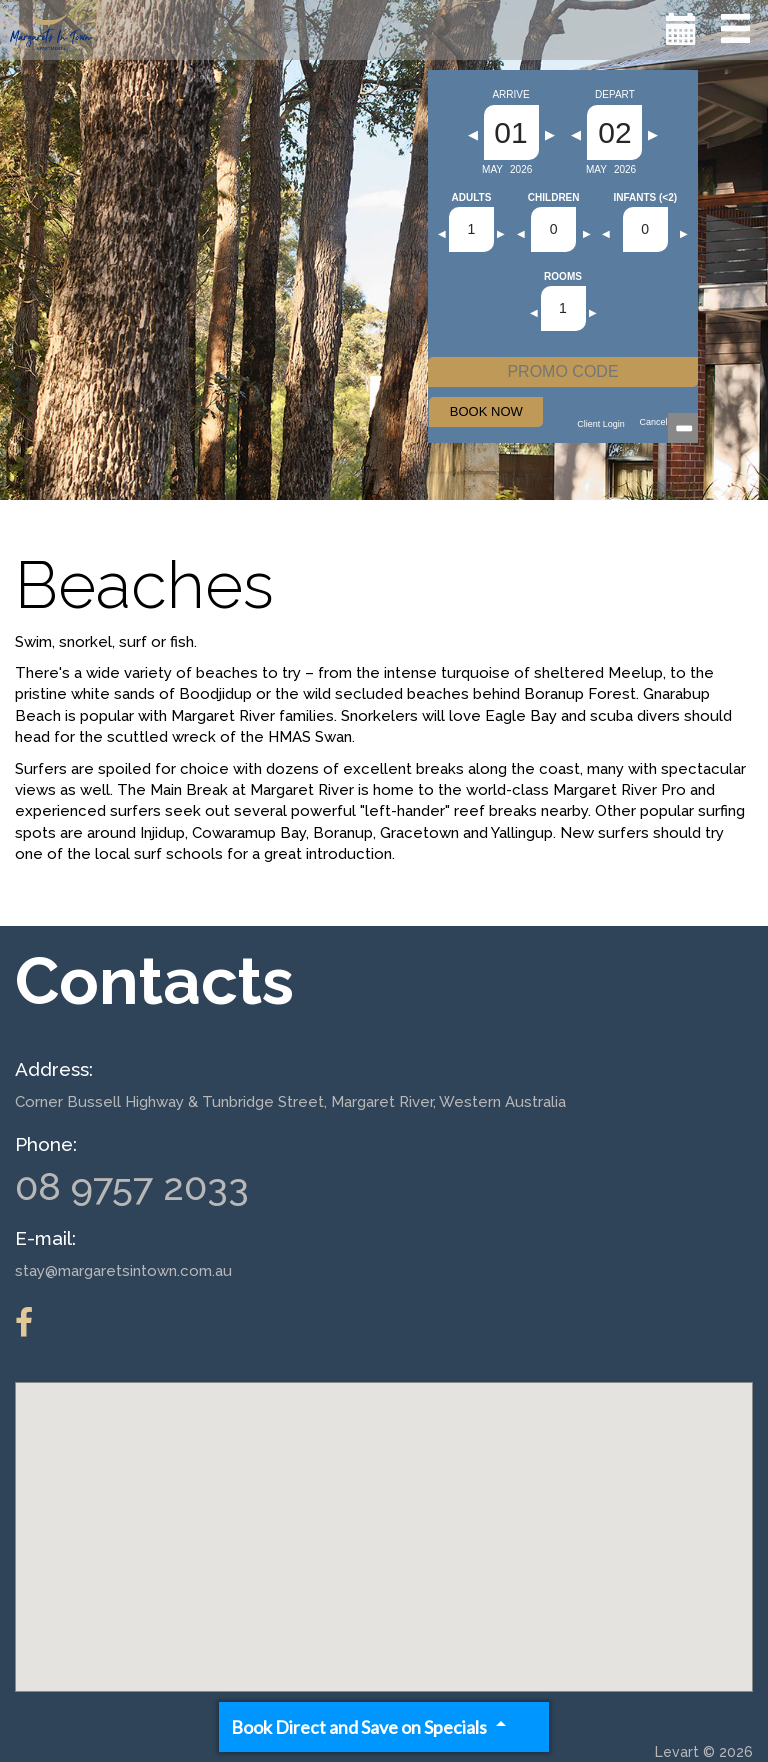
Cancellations (667, 422)
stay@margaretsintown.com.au (123, 1271)
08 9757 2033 (132, 1186)
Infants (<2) (645, 198)
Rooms (563, 277)
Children (554, 198)
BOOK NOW (486, 411)
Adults (472, 198)
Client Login (601, 424)
